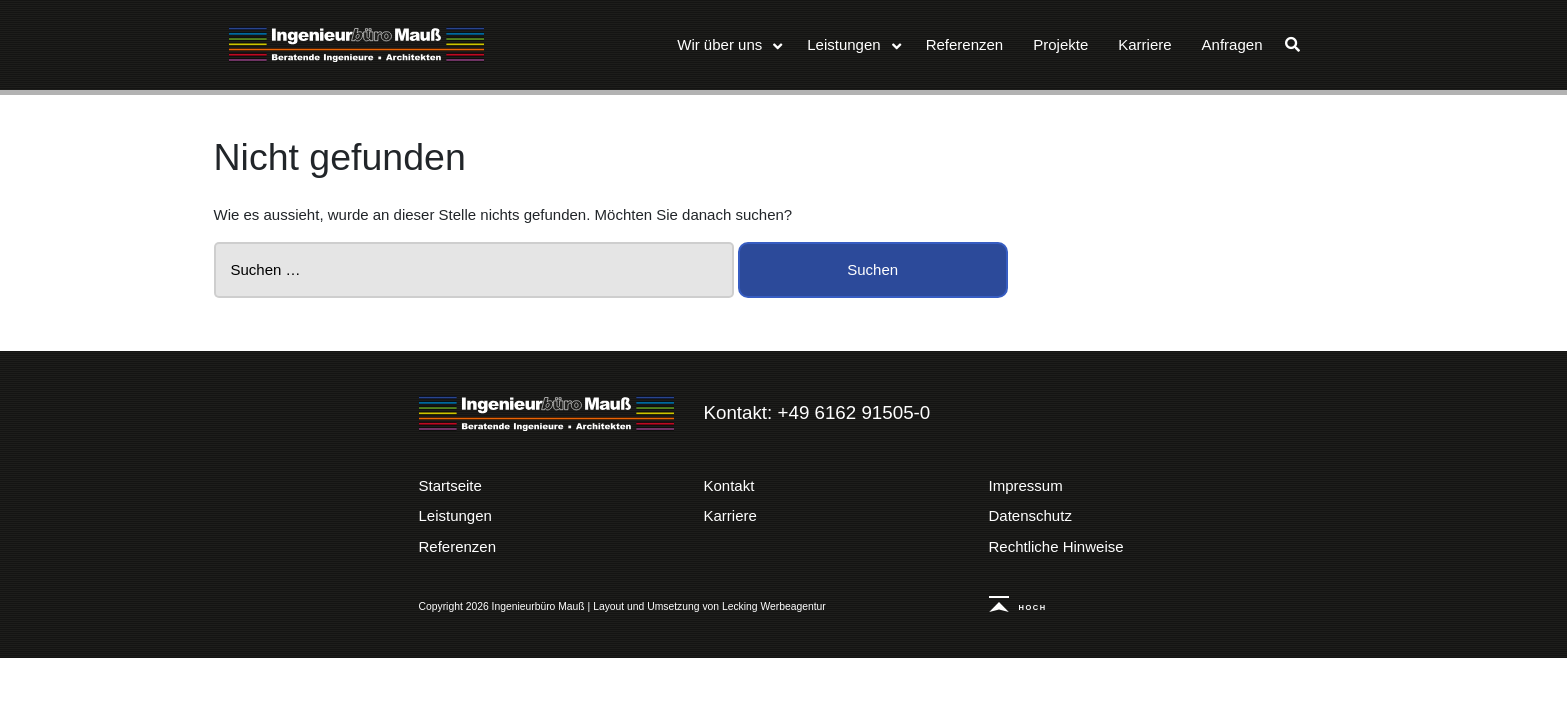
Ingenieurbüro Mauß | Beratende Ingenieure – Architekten (546, 414)
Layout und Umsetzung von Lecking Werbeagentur (709, 606)
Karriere (730, 515)
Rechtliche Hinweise (1056, 546)
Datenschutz (1030, 515)
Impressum (1026, 485)
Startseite (450, 485)
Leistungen (455, 515)
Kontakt (729, 485)
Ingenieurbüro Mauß (356, 45)
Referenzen (458, 546)
